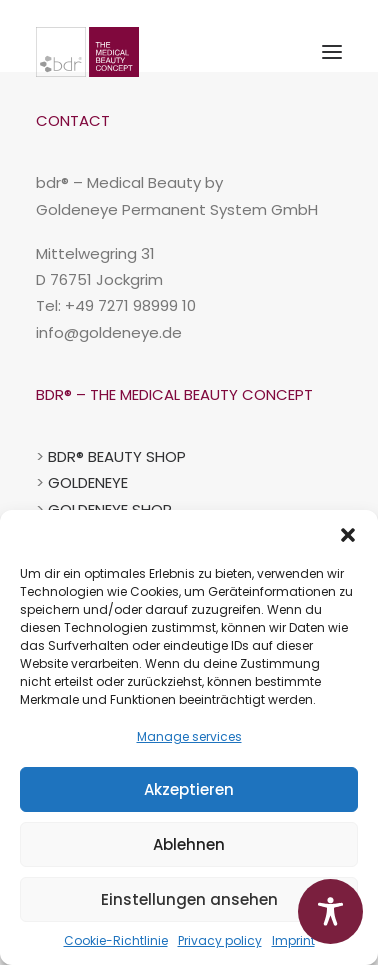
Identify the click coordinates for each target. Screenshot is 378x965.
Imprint (293, 940)
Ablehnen (189, 844)
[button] (348, 535)
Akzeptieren (189, 789)
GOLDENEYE (88, 482)
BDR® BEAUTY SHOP (117, 456)
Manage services (189, 736)
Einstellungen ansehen (189, 899)
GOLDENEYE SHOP (110, 509)
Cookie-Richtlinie (116, 940)
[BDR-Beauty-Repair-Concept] (87, 52)
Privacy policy (220, 940)
